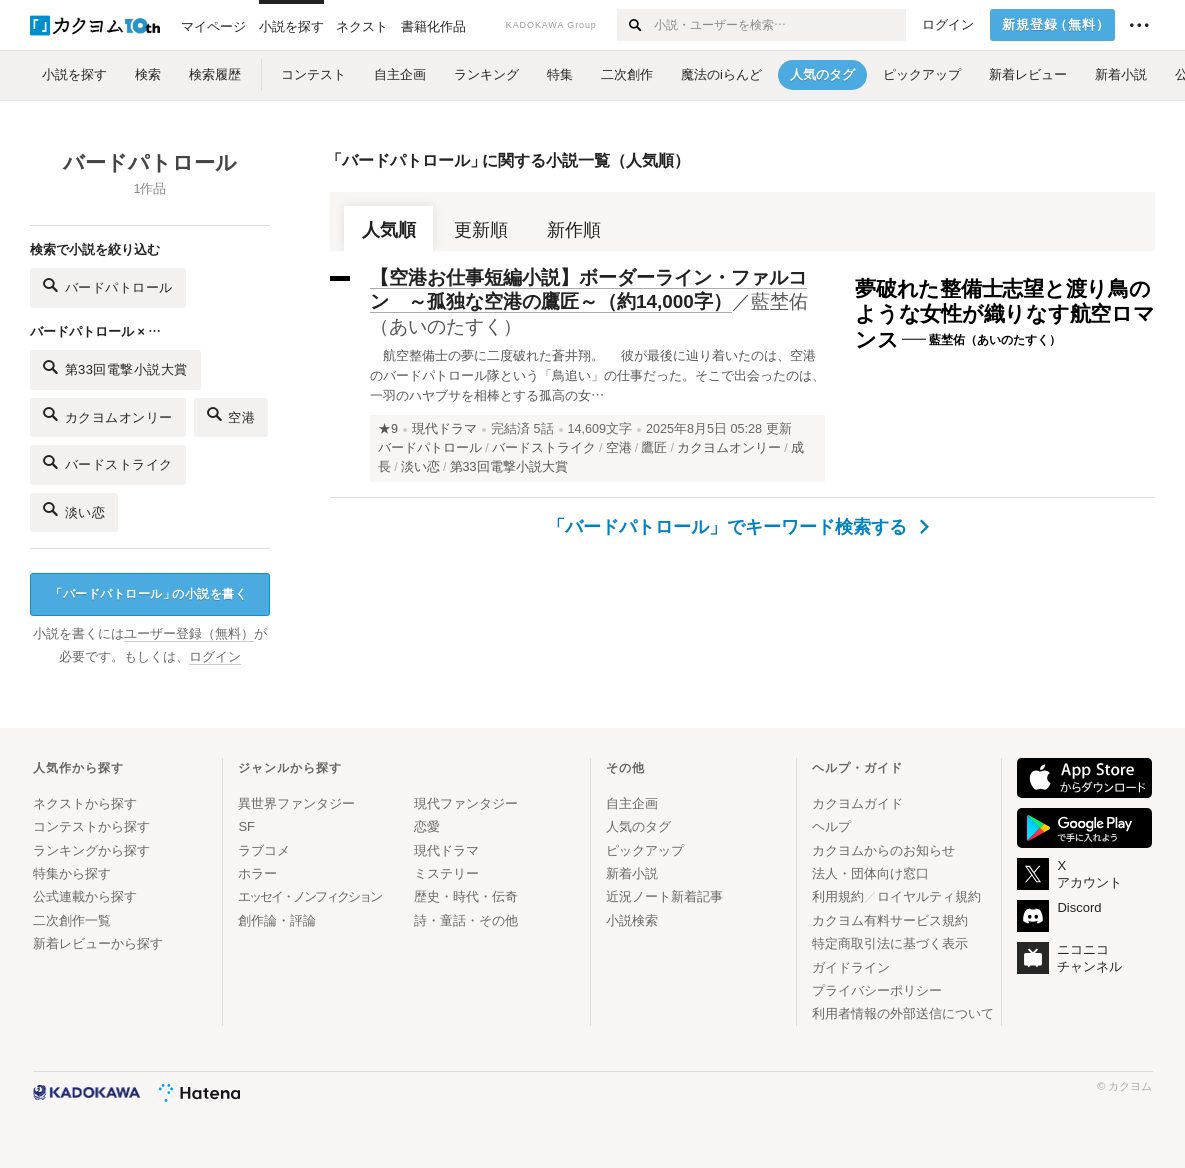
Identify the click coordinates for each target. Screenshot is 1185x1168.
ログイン (948, 25)
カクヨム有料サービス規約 (890, 920)
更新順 (481, 230)
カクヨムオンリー (108, 414)
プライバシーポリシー (877, 990)
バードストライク (108, 462)
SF (246, 826)
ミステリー (446, 873)
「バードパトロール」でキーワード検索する (738, 527)
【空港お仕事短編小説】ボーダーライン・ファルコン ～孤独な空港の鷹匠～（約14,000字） (588, 290)
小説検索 (632, 920)
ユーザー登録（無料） (189, 634)
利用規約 (838, 896)
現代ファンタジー (466, 803)
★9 (388, 429)
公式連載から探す (85, 896)
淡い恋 (74, 509)
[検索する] (634, 25)
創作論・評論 (277, 920)
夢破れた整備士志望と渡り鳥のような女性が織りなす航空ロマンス (1005, 314)
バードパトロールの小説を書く (148, 594)
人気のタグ (638, 826)
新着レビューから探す (98, 943)
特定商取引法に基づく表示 (890, 943)
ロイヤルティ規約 (929, 896)
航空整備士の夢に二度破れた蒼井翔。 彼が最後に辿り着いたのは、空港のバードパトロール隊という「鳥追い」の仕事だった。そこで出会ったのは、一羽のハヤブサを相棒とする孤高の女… (597, 375)
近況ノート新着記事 (664, 896)
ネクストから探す (85, 803)
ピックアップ (645, 850)
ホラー (257, 873)
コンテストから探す (91, 826)
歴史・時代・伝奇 (466, 896)
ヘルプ (831, 826)
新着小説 (632, 873)
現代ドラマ (444, 429)
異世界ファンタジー (296, 803)
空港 (231, 414)
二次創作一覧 (72, 920)
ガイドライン (851, 967)
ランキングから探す (91, 850)
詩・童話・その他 (466, 920)
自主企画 (632, 803)
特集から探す (72, 873)
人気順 (389, 230)
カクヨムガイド (857, 803)
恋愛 (427, 826)
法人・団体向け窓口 (870, 873)
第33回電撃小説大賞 (115, 367)
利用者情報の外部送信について (903, 1013)
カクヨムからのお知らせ (883, 850)
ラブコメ (264, 850)
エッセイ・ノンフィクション (309, 896)
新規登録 (1056, 25)
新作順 (574, 230)
